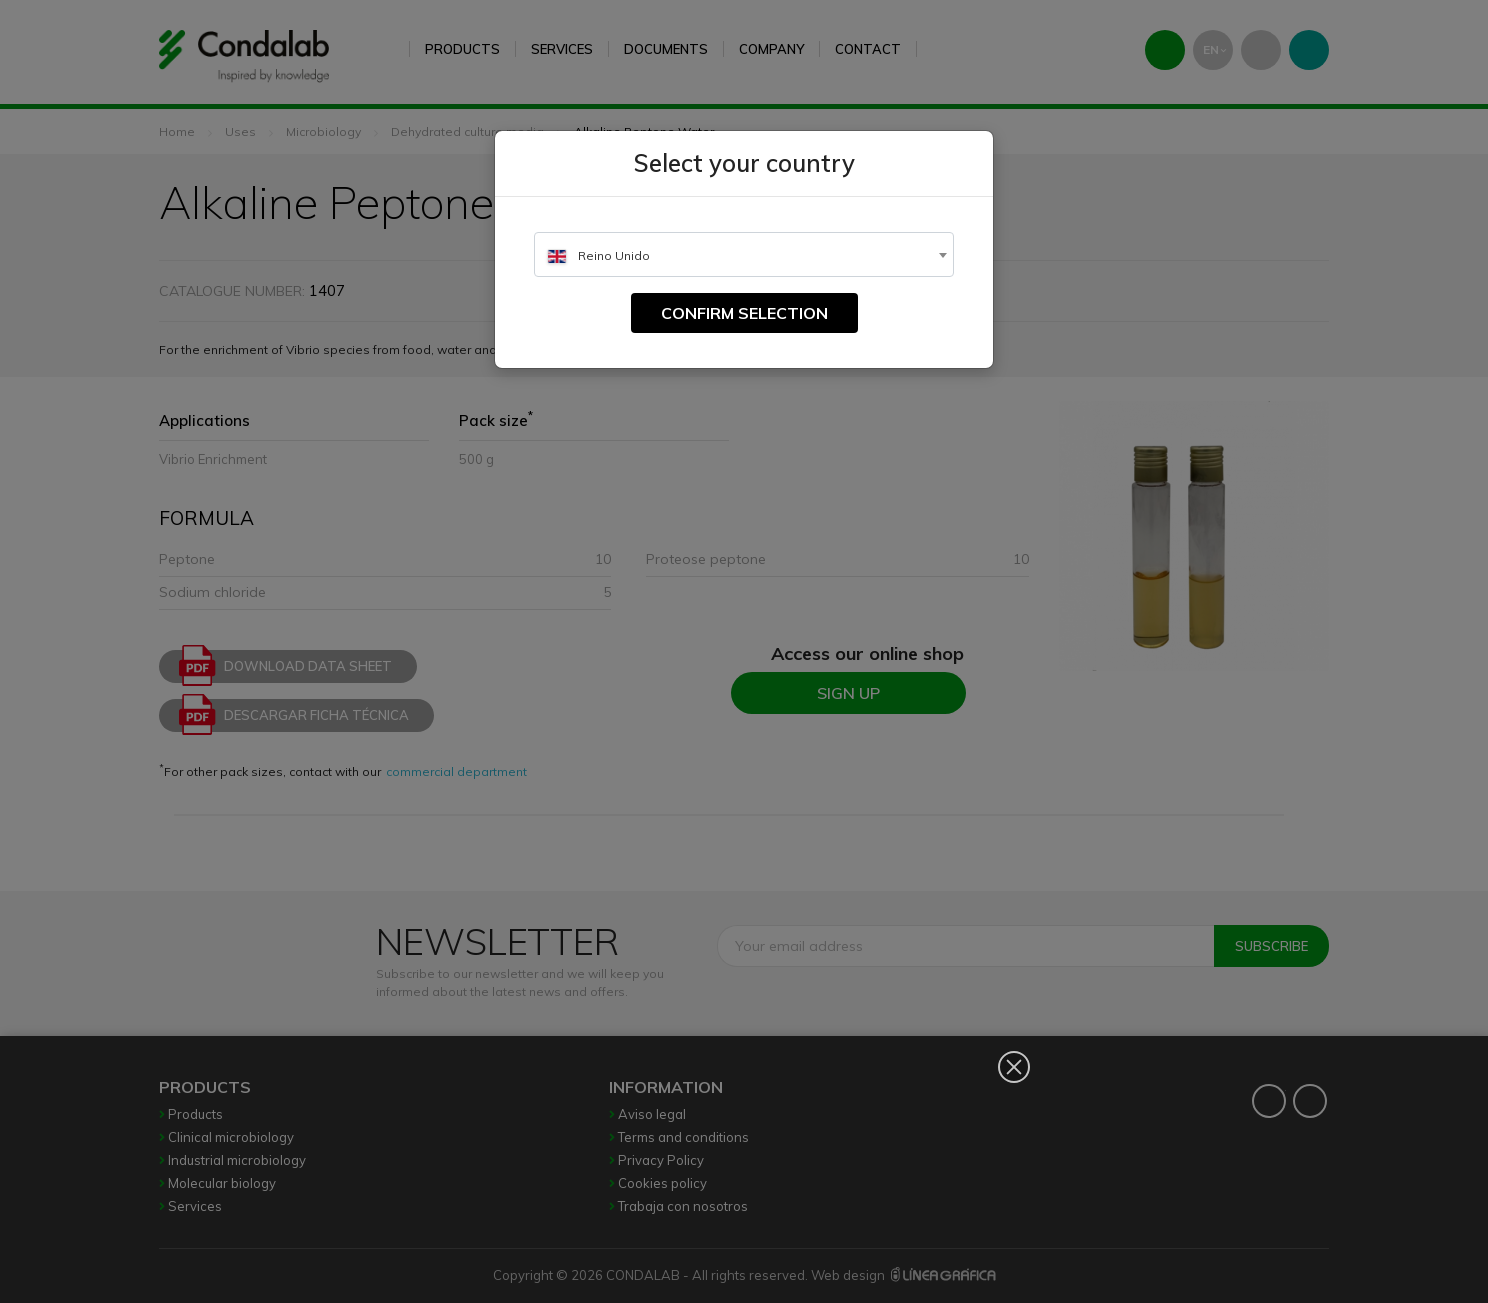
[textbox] (744, 255)
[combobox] (744, 254)
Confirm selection (744, 313)
